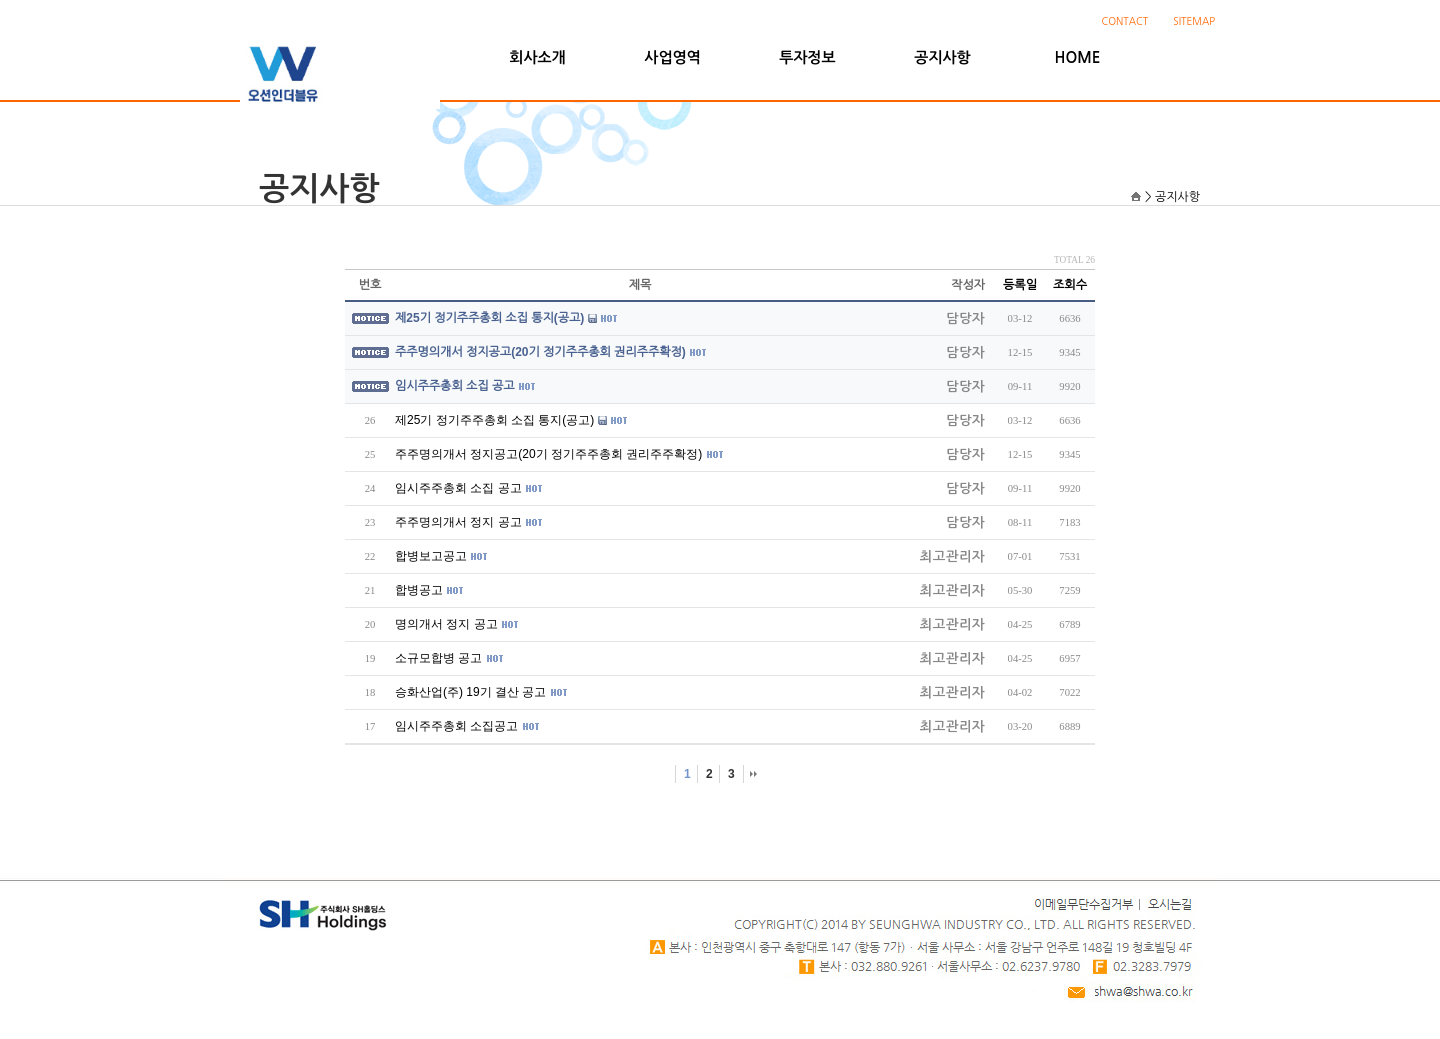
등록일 (1020, 285)
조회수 (1070, 285)
